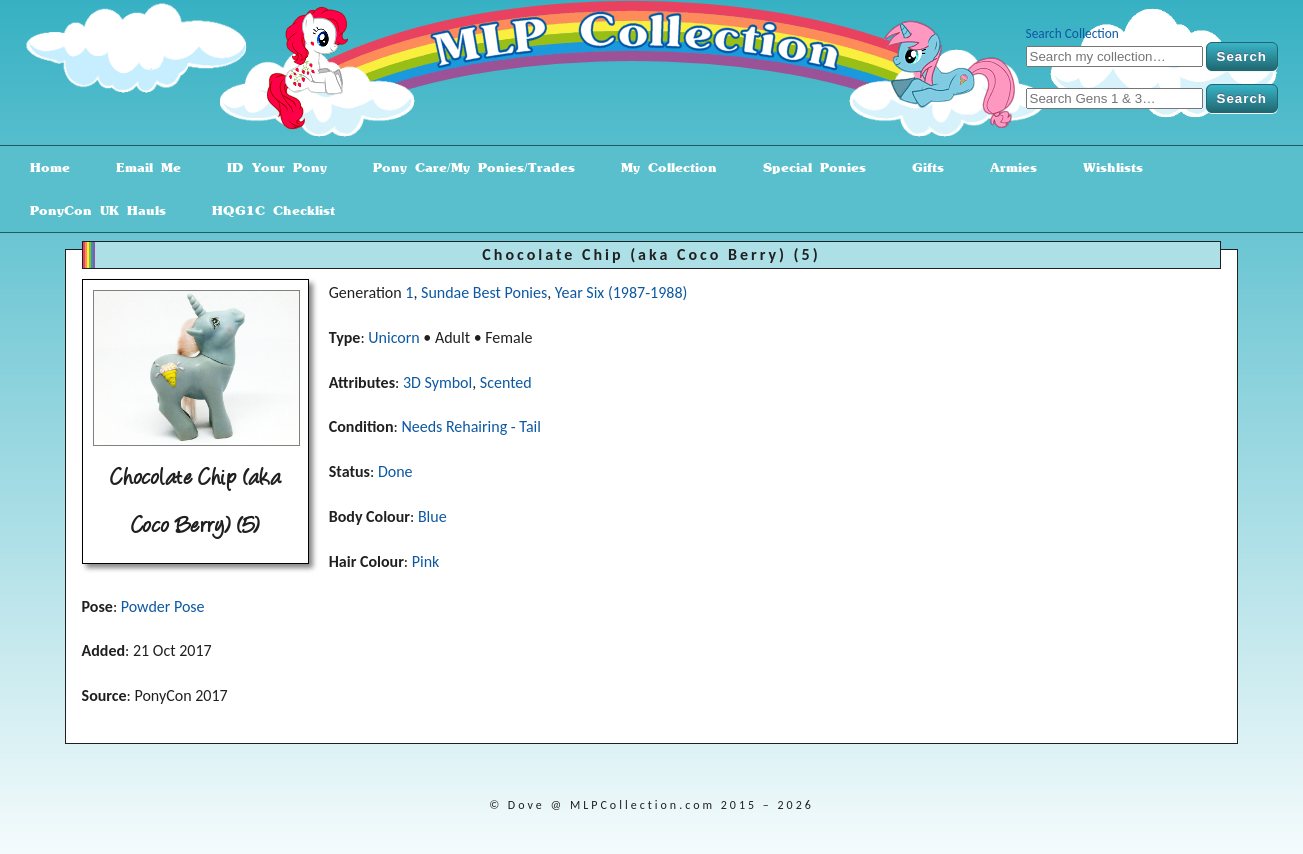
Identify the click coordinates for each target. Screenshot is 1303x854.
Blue (432, 516)
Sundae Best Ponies (484, 292)
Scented (506, 382)
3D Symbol (437, 382)
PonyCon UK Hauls (91, 210)
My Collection (662, 167)
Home (43, 167)
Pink (426, 561)
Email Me (141, 167)
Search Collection (1072, 33)
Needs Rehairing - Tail (471, 426)
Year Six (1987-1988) (621, 292)
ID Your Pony (270, 167)
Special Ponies (807, 167)
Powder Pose (163, 606)
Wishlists (1106, 167)
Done (395, 471)
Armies (1006, 167)
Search (1242, 56)
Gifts (921, 167)
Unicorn (393, 337)
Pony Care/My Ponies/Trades (467, 167)
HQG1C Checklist (266, 210)
